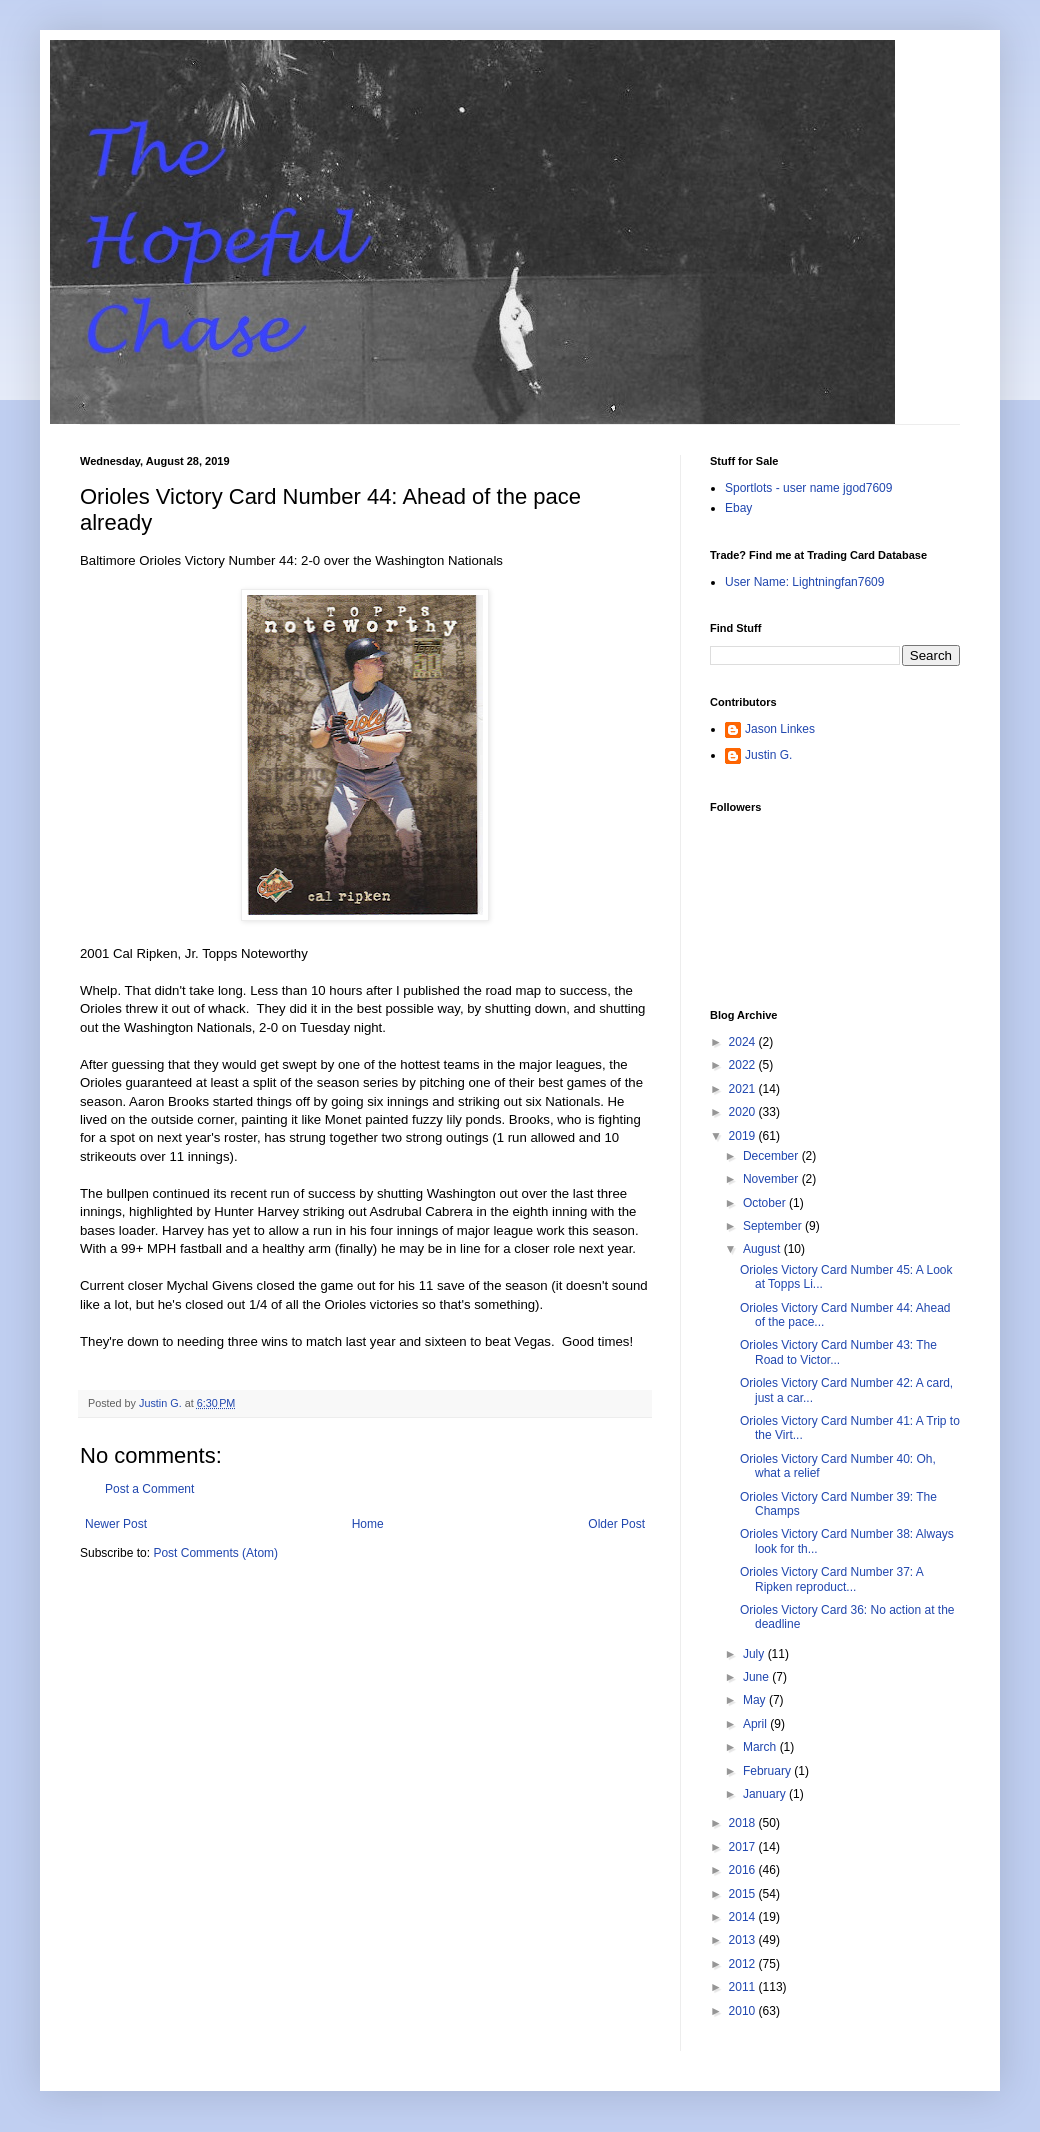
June (757, 1677)
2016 (744, 1870)
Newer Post (116, 1524)
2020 (744, 1112)
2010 (744, 2011)
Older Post (616, 1524)
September (774, 1226)
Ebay (738, 508)
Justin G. (768, 755)
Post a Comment (149, 1489)
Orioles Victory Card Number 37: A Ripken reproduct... (831, 1579)
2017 (744, 1847)
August (763, 1249)
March (761, 1747)
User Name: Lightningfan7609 (804, 582)
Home (368, 1524)
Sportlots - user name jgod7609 (808, 488)
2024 (744, 1042)
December (772, 1156)
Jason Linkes (780, 729)
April (756, 1724)
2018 (744, 1823)
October (766, 1203)
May (756, 1700)
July (755, 1654)
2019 (744, 1136)
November (772, 1179)
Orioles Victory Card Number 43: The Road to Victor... (838, 1352)
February (768, 1771)
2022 (744, 1065)
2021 (744, 1089)
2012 (744, 1964)
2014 (744, 1917)
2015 (744, 1894)
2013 (744, 1940)
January (766, 1794)
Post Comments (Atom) (215, 1553)
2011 (744, 1987)
